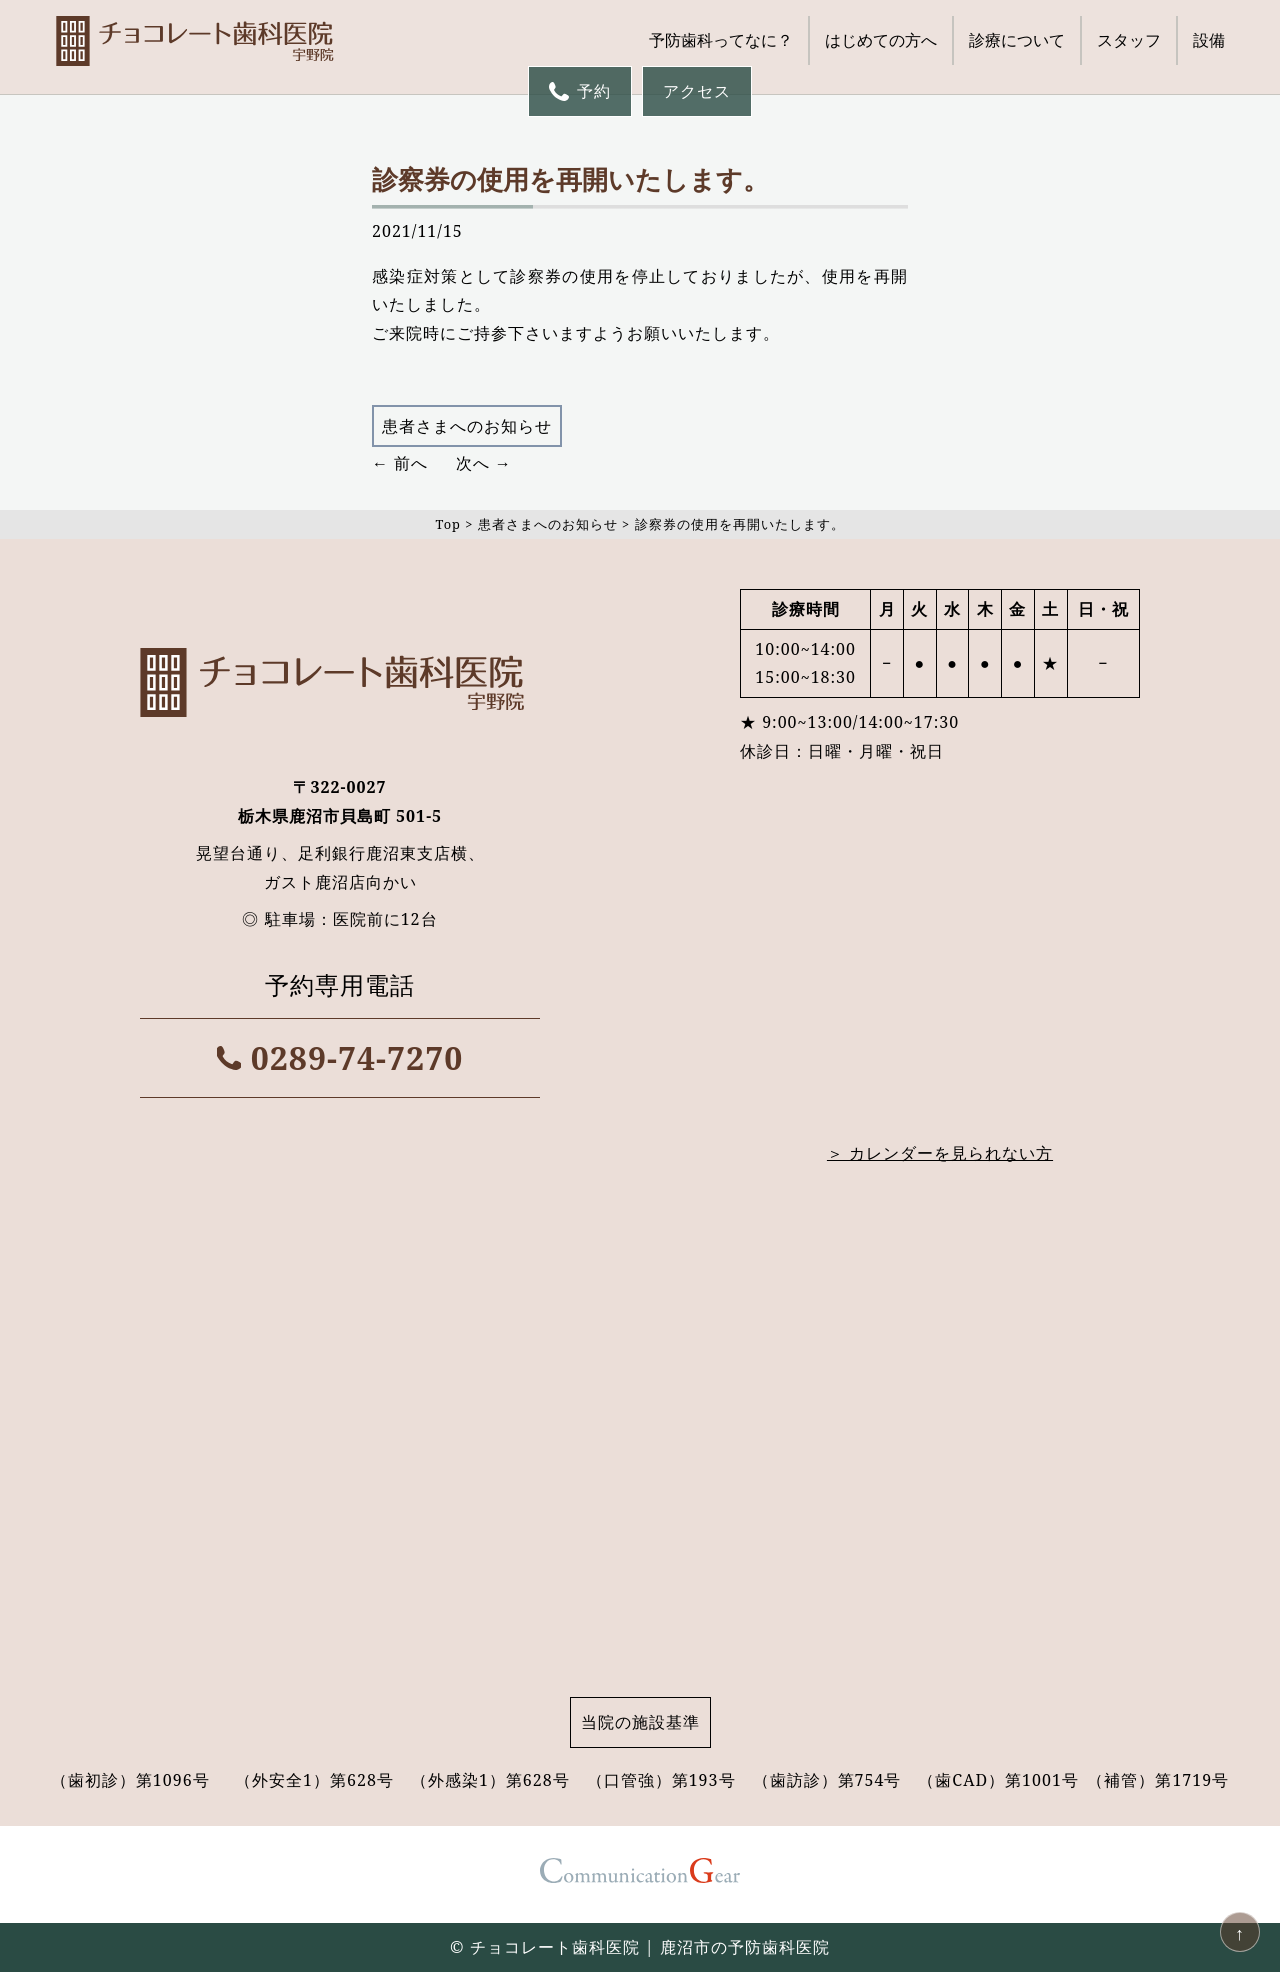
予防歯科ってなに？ (721, 40)
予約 (580, 91)
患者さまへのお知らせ (467, 426)
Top (447, 524)
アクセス (697, 91)
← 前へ (400, 463)
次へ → (484, 463)
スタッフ (1129, 40)
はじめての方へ (881, 40)
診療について (1017, 40)
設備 (1209, 40)
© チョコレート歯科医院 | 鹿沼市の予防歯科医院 (640, 1947)
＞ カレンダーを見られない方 (940, 1153)
